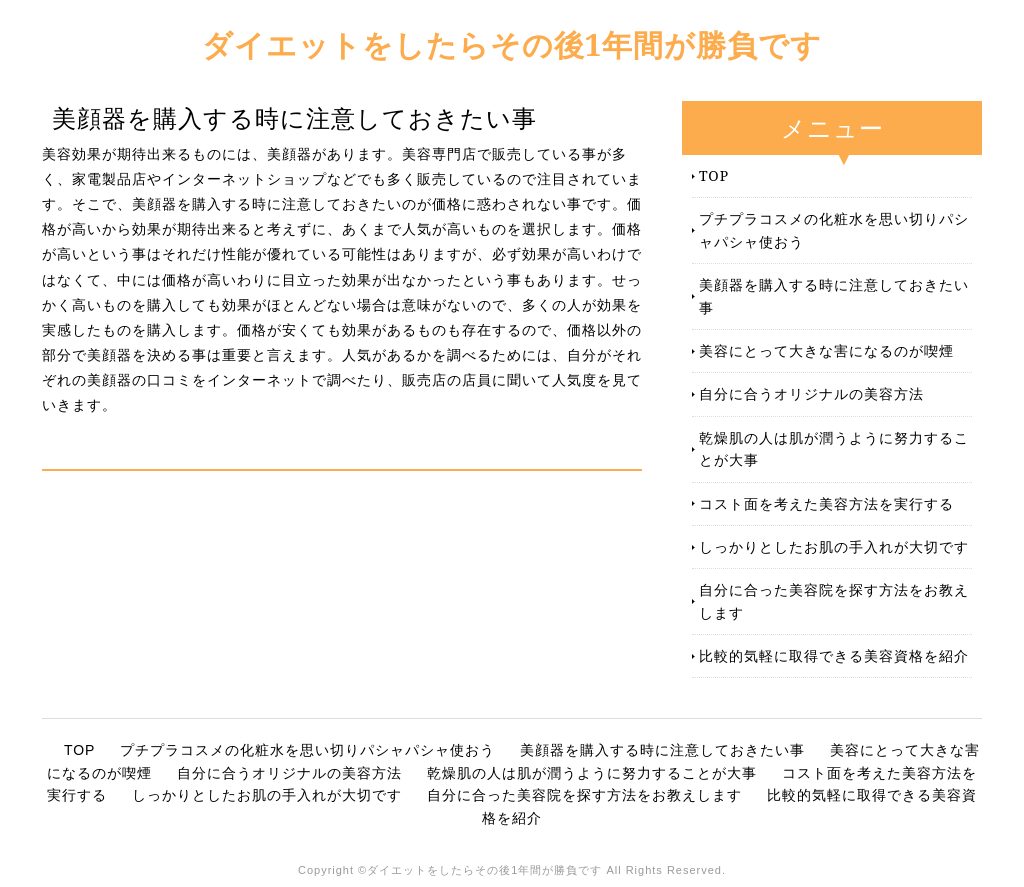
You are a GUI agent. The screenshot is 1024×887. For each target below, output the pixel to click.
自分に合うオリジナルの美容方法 (811, 393)
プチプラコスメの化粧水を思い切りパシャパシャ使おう (834, 229)
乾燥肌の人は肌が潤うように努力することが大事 (834, 448)
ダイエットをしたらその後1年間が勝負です (512, 44)
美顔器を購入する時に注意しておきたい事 (834, 295)
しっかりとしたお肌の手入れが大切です (834, 546)
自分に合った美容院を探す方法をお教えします (834, 600)
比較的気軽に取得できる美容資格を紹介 (834, 655)
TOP (714, 175)
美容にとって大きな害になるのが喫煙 (826, 350)
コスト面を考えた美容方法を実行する (826, 503)
